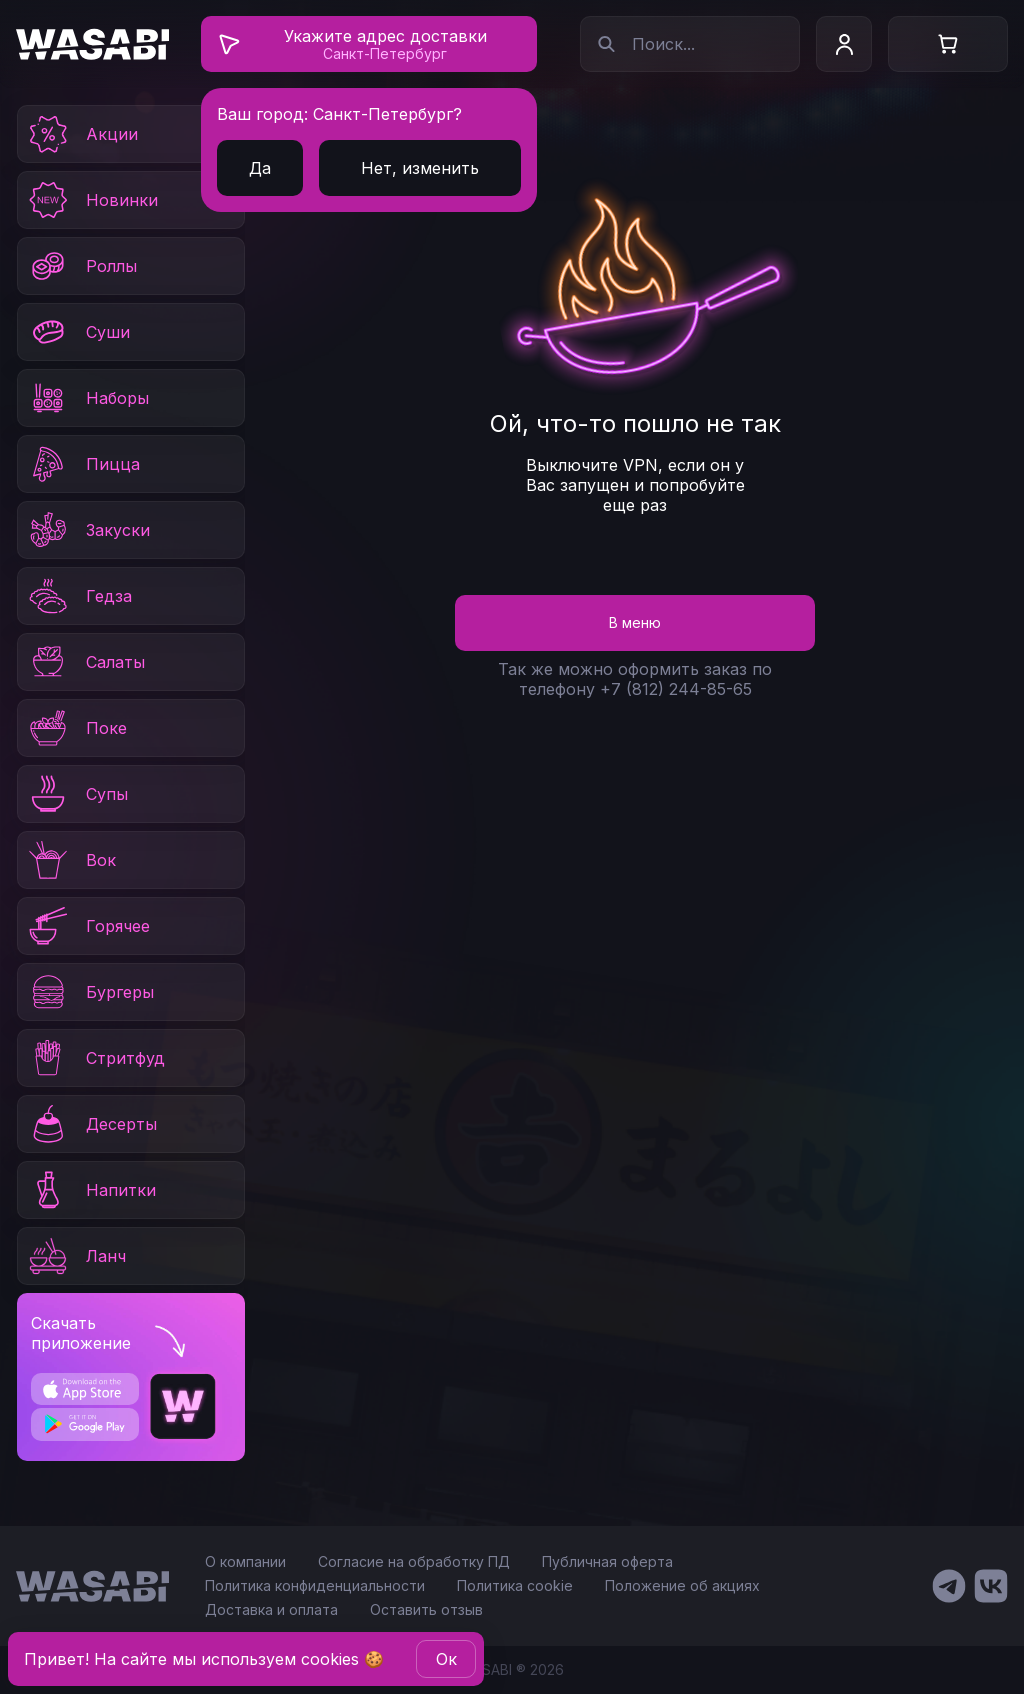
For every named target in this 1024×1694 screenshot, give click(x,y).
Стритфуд (95, 1058)
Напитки (91, 1190)
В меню (635, 622)
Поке (76, 728)
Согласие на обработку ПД (414, 1561)
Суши (78, 332)
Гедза (79, 596)
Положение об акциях (682, 1585)
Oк (446, 1659)
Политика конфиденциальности (315, 1585)
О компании (245, 1561)
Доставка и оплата (271, 1609)
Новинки (92, 200)
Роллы (81, 266)
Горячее (88, 926)
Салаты (85, 662)
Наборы (87, 398)
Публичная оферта (607, 1561)
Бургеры (90, 992)
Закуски (88, 530)
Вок (71, 860)
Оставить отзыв (426, 1609)
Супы (77, 794)
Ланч (76, 1256)
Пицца (83, 464)
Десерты (91, 1124)
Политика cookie (515, 1585)
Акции (82, 134)
